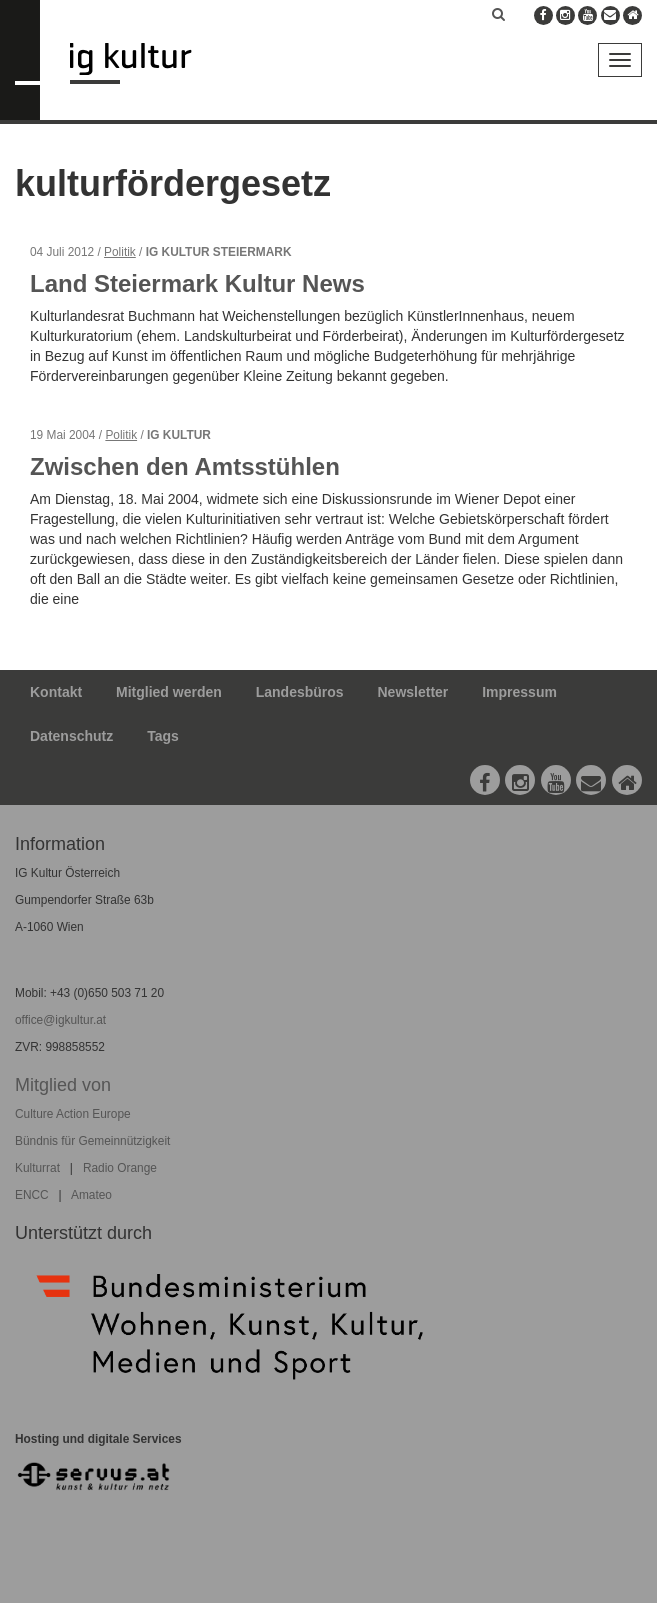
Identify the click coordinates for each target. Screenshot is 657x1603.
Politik (120, 252)
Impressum (519, 692)
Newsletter (413, 692)
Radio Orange (120, 1168)
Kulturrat (37, 1168)
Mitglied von (63, 1085)
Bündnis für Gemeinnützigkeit (92, 1141)
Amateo (91, 1195)
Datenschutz (71, 736)
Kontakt (56, 692)
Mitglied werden (169, 692)
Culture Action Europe (73, 1114)
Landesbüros (300, 692)
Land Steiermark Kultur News (197, 283)
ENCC (32, 1195)
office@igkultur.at (60, 1020)
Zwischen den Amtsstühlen (185, 466)
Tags (163, 736)
